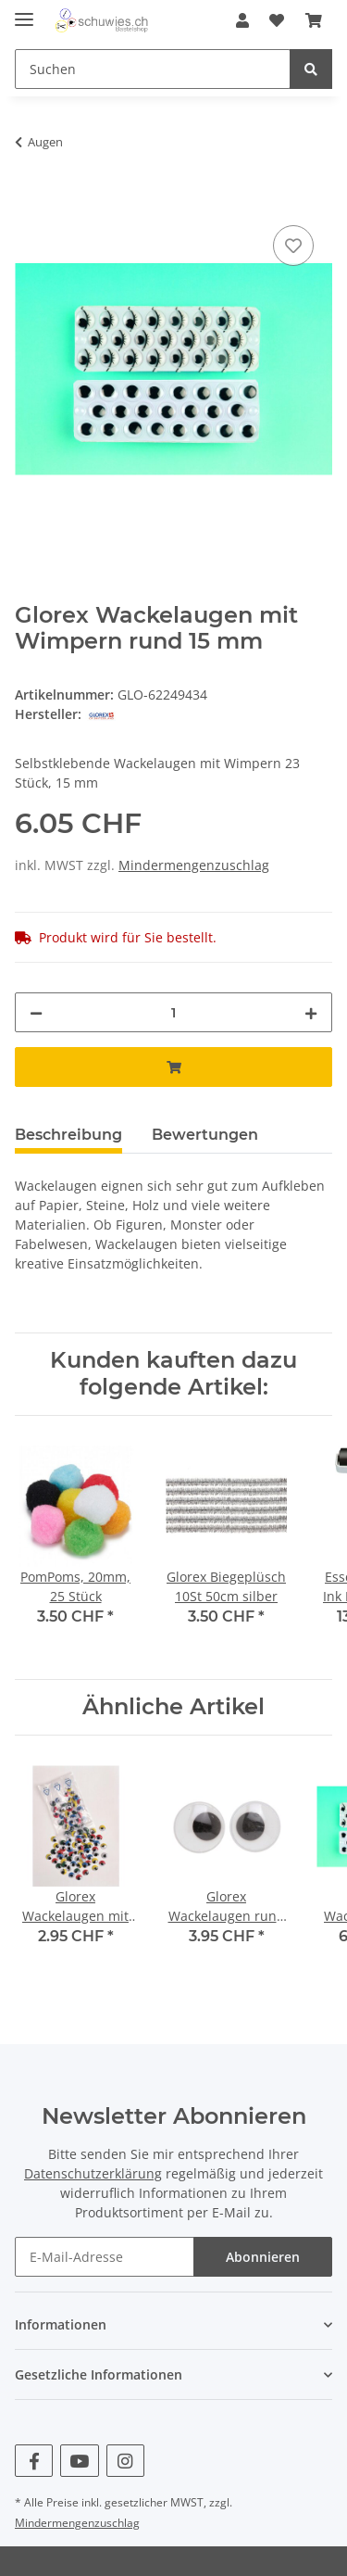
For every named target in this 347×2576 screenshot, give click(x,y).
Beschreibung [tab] (68, 1134)
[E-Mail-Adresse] (104, 2257)
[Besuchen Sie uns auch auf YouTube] (79, 2460)
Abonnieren (263, 2257)
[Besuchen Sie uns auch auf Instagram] (125, 2460)
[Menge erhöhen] (311, 1012)
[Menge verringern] (36, 1012)
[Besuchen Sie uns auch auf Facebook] (34, 2460)
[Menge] (173, 1012)
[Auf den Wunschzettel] (293, 245)
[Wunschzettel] (276, 20)
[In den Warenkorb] (29, 200)
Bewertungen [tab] (205, 1134)
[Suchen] (153, 69)
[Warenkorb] (313, 20)
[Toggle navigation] (24, 11)
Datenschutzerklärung (93, 2173)
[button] (242, 20)
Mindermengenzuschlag (193, 865)
